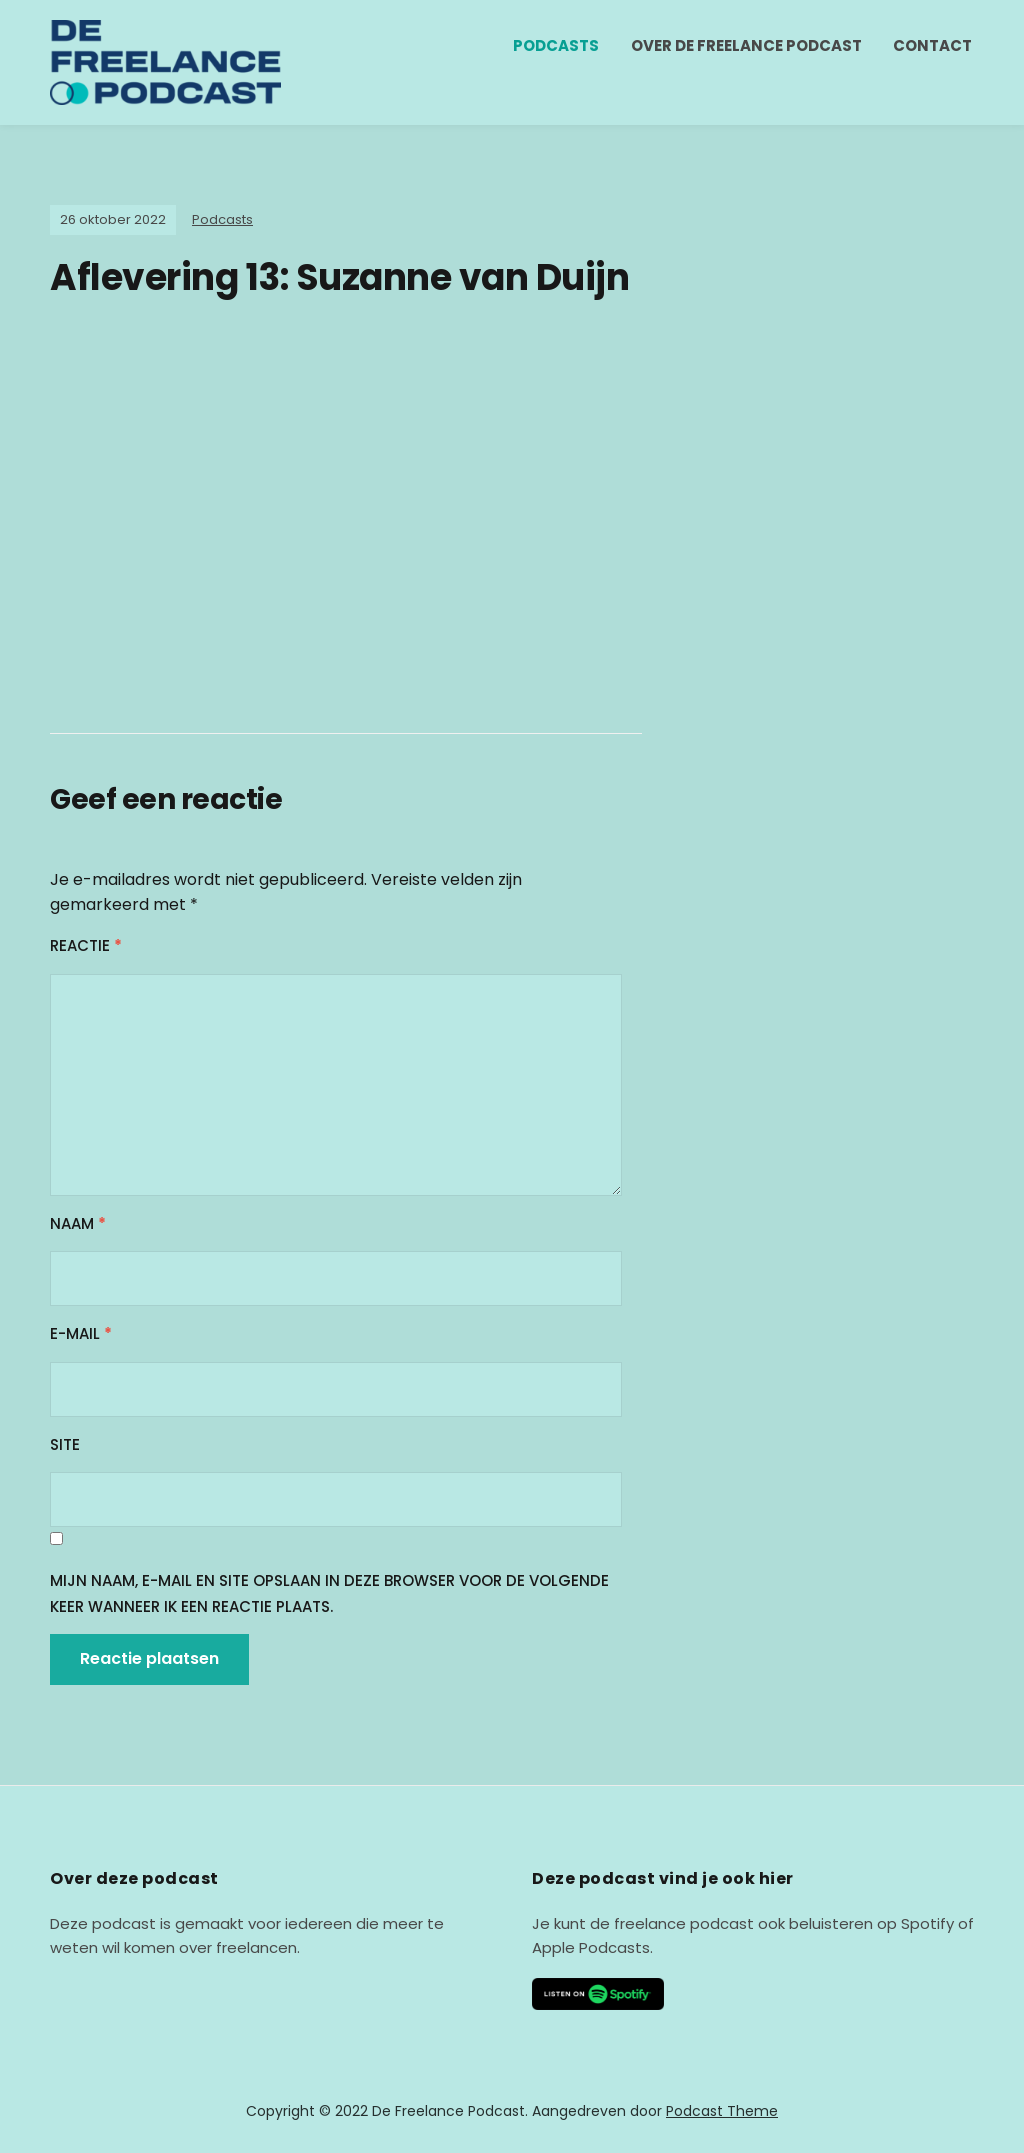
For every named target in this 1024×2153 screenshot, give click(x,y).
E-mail (81, 1333)
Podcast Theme (722, 2111)
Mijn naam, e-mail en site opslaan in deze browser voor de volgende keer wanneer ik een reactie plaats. (329, 1593)
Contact (932, 45)
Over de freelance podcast (746, 45)
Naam (78, 1223)
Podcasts (556, 45)
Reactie (86, 945)
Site (65, 1444)
